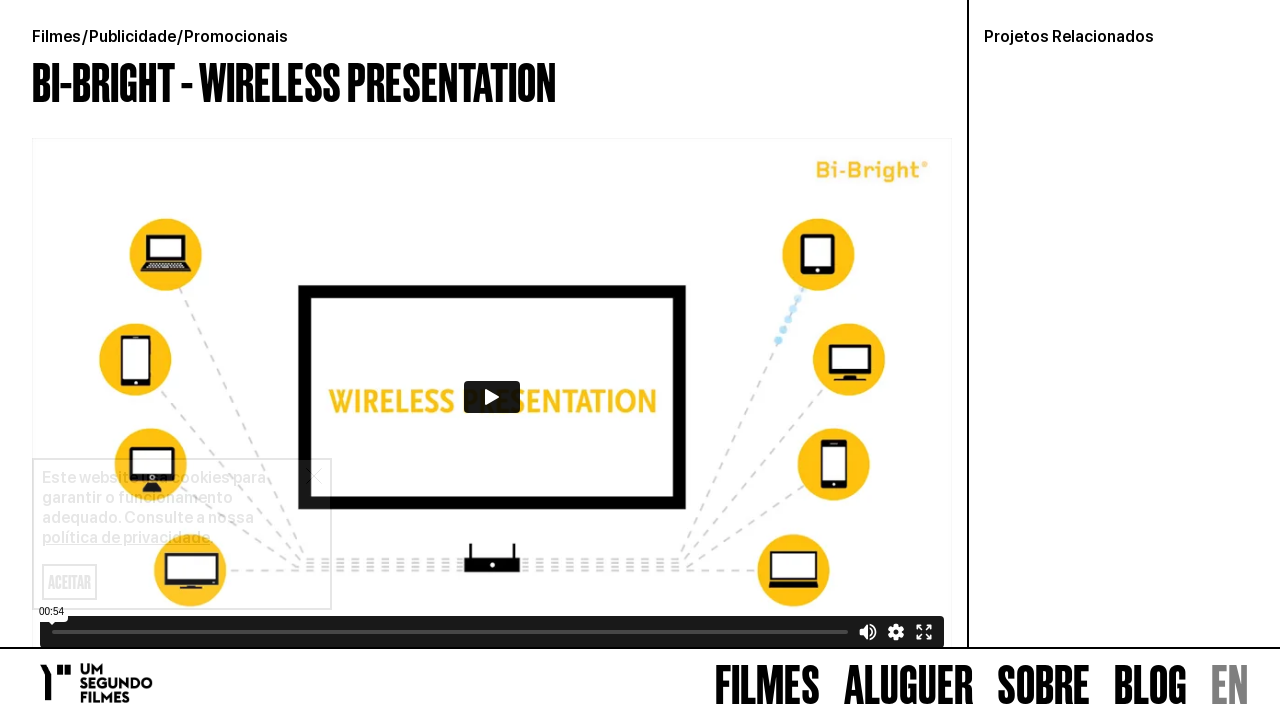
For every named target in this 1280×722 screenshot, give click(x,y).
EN (1229, 685)
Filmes (56, 36)
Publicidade (132, 36)
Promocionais (236, 36)
